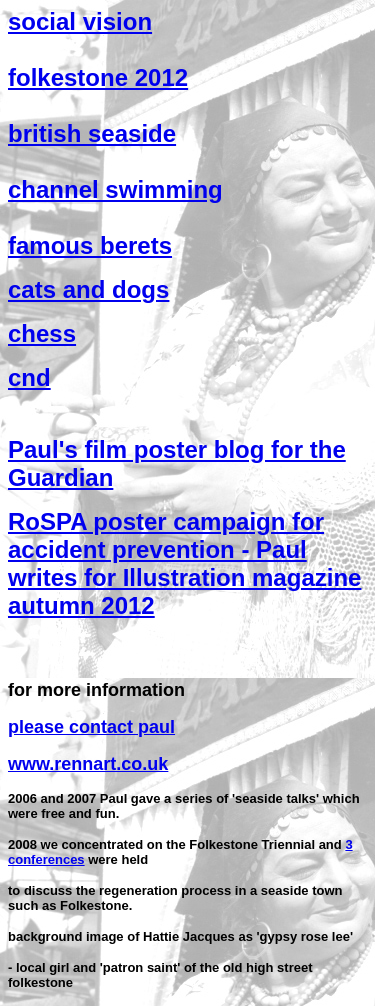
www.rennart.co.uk (88, 764)
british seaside (92, 133)
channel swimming (115, 189)
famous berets (90, 245)
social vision (80, 21)
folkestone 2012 (98, 77)
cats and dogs (88, 289)
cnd (29, 377)
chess (42, 333)
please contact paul (91, 727)
